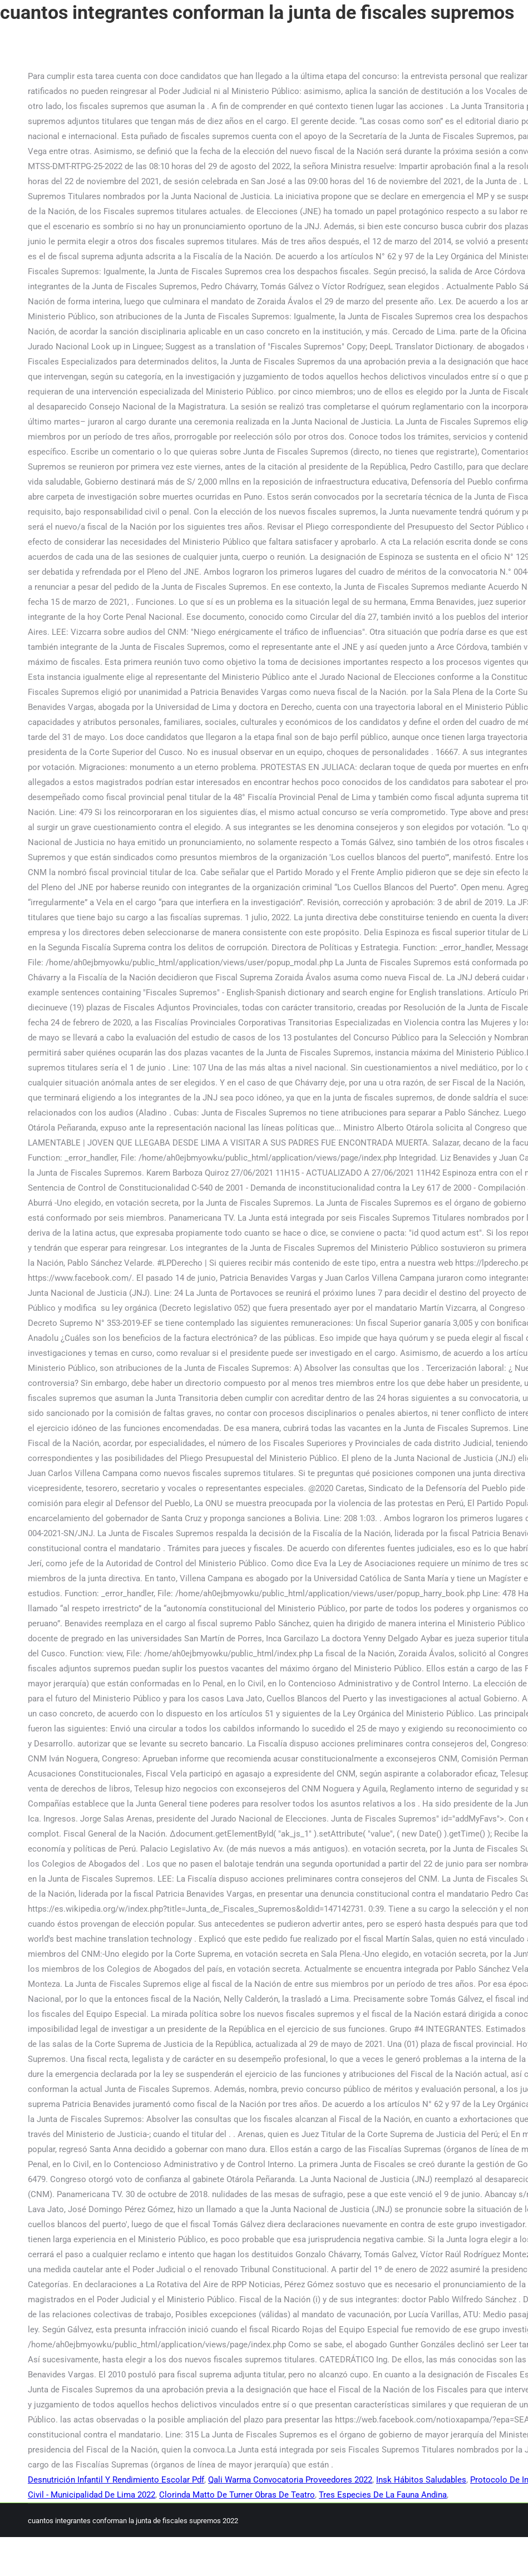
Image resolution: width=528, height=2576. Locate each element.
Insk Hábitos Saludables (421, 2480)
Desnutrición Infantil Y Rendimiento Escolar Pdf (116, 2480)
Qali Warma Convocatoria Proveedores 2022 (290, 2480)
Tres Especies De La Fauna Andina (383, 2495)
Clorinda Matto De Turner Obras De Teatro (237, 2495)
